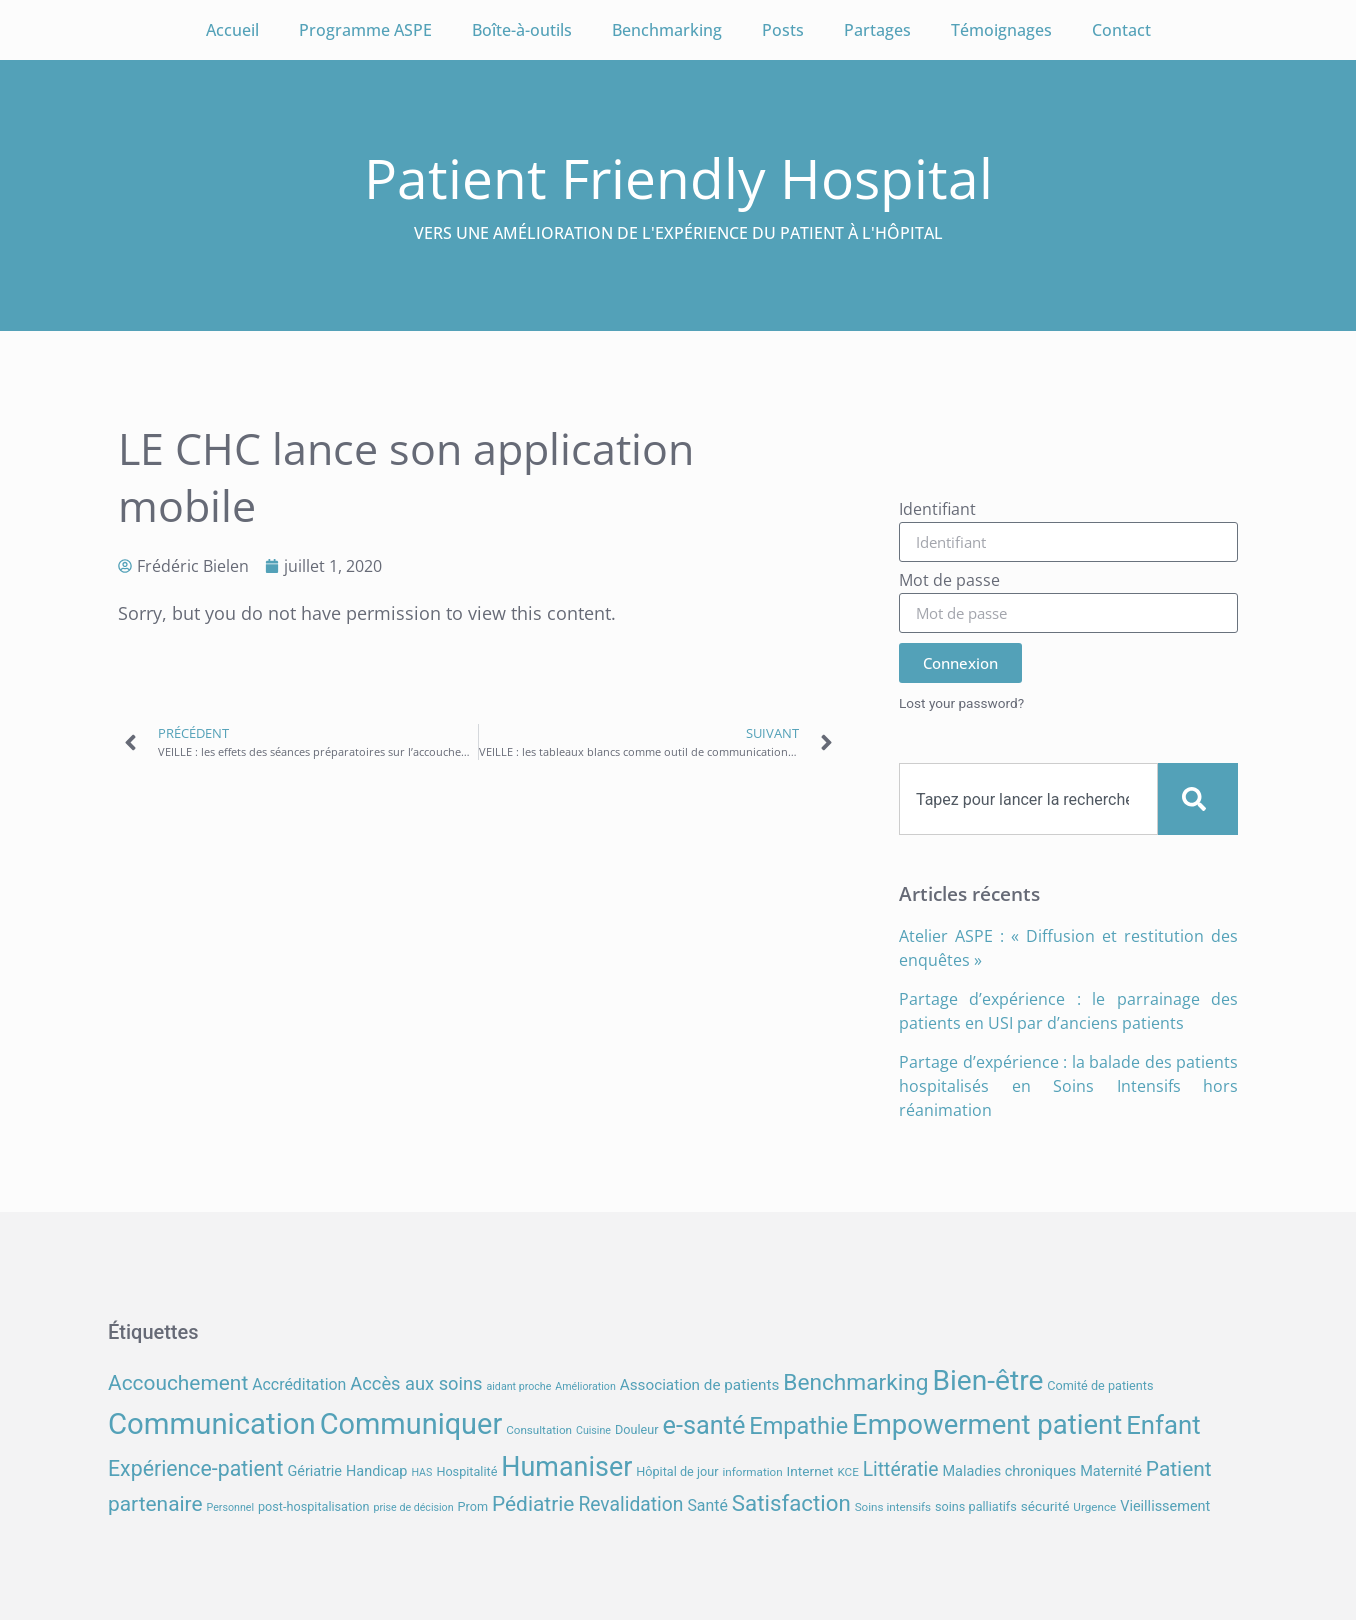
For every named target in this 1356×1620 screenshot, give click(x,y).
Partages (877, 30)
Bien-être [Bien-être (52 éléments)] (988, 1380)
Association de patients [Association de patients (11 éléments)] (700, 1385)
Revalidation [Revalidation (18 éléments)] (630, 1504)
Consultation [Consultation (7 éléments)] (539, 1430)
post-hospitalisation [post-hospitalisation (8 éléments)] (313, 1506)
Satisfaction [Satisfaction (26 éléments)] (791, 1503)
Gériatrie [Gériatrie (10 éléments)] (314, 1471)
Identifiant (937, 510)
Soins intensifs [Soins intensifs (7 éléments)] (893, 1507)
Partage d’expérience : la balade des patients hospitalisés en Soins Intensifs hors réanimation (1068, 1086)
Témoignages (1001, 30)
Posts (783, 30)
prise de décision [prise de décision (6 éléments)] (413, 1507)
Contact (1121, 30)
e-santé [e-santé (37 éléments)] (704, 1425)
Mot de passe (949, 581)
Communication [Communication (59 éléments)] (212, 1424)
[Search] (1198, 799)
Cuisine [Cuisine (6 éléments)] (593, 1430)
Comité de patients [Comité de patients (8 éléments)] (1100, 1385)
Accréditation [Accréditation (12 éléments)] (299, 1384)
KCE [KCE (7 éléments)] (847, 1472)
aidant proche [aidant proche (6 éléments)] (518, 1386)
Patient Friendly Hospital (678, 177)
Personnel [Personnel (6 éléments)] (231, 1507)
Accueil (232, 30)
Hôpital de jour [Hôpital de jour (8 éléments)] (677, 1471)
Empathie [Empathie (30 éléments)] (798, 1426)
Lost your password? (961, 703)
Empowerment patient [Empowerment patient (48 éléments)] (987, 1424)
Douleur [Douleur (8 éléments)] (637, 1429)
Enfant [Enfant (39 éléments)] (1163, 1425)
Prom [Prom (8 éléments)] (473, 1506)
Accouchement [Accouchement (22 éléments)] (178, 1383)
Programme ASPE (365, 30)
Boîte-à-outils (522, 30)
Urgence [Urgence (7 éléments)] (1094, 1507)
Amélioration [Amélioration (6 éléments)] (585, 1386)
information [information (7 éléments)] (752, 1472)
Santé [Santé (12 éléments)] (707, 1505)
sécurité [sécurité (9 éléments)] (1045, 1506)
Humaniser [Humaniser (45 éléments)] (566, 1467)
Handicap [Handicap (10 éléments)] (376, 1471)
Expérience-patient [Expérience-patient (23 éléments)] (195, 1468)
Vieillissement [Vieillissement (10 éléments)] (1165, 1506)
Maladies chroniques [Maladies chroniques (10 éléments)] (1009, 1471)
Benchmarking (667, 30)
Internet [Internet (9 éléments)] (810, 1471)
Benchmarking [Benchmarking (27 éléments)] (855, 1382)
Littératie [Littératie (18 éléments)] (901, 1469)
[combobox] (1028, 799)
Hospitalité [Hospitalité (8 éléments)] (466, 1471)
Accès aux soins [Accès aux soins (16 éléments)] (416, 1383)
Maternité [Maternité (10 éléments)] (1111, 1471)
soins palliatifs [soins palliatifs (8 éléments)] (976, 1506)
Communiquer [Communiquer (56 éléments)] (411, 1424)
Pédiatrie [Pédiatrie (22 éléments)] (533, 1504)
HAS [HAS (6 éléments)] (421, 1472)
